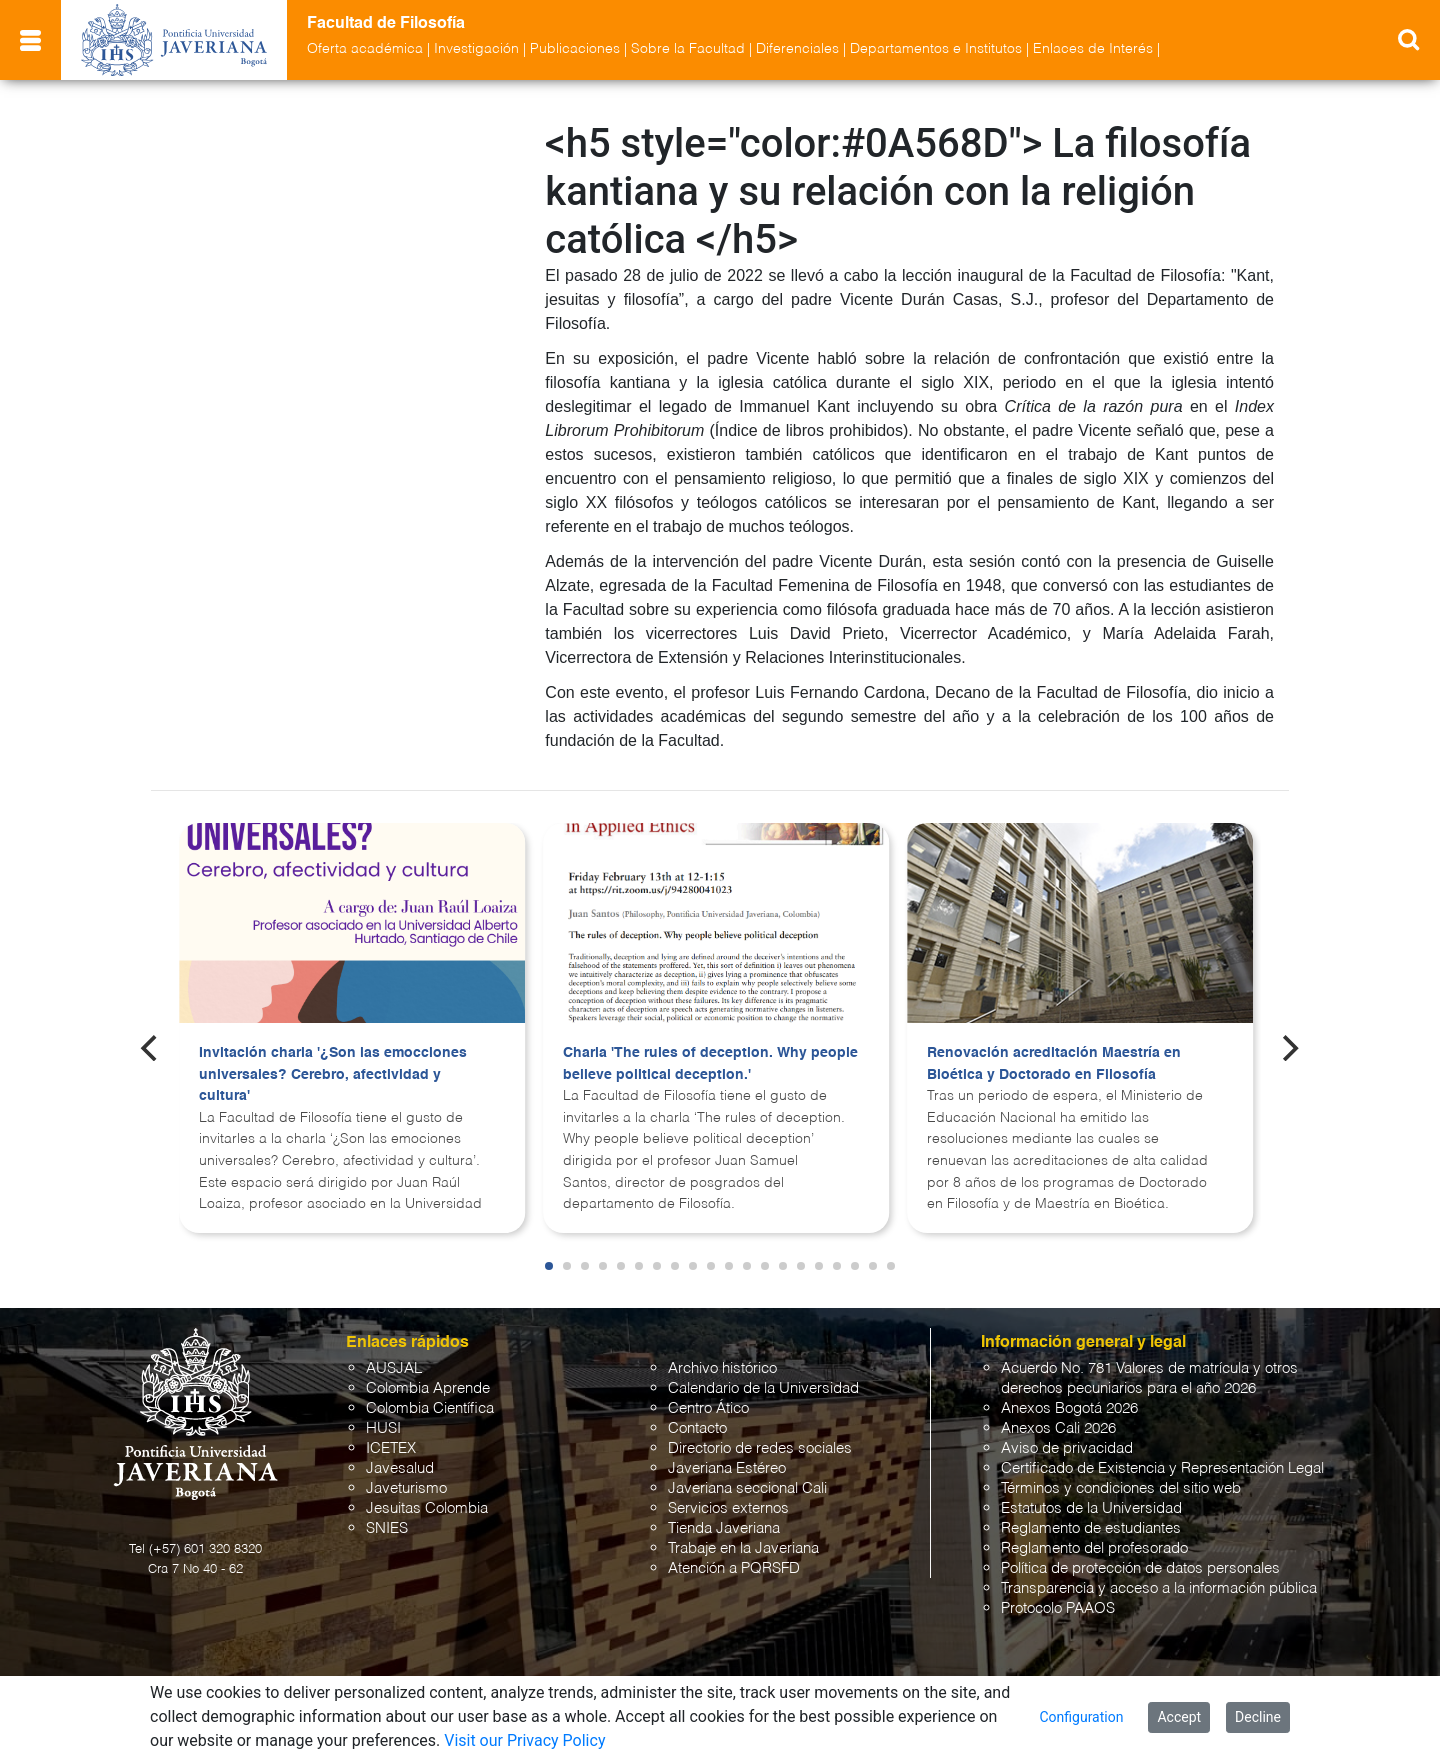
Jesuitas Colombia (427, 1508)
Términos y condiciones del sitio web (1121, 1488)
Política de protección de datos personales (1140, 1568)
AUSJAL (394, 1368)
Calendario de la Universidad (763, 1388)
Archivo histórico (722, 1368)
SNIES (387, 1528)
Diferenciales (797, 49)
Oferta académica (365, 49)
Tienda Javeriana (724, 1528)
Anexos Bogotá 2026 (1069, 1408)
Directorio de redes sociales (760, 1448)
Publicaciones (575, 49)
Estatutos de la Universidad (1091, 1508)
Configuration (1081, 1717)
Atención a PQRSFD (734, 1568)
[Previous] (151, 1048)
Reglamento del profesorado (1094, 1548)
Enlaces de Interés (1093, 49)
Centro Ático (708, 1408)
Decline (1258, 1717)
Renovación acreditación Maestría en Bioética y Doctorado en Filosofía (1054, 1064)
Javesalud (400, 1468)
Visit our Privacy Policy (524, 1740)
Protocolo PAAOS (1058, 1608)
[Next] (1289, 1048)
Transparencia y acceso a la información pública (1159, 1588)
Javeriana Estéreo (727, 1468)
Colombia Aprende (428, 1388)
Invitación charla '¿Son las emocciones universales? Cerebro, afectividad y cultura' (333, 1074)
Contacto (697, 1428)
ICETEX (391, 1448)
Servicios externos (728, 1508)
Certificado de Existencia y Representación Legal (1162, 1468)
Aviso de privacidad (1067, 1448)
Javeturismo (406, 1488)
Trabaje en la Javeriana (743, 1548)
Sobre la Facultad (688, 49)
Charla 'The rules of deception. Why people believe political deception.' (710, 1064)
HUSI (383, 1428)
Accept (1179, 1717)
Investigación (476, 49)
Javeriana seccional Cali (747, 1488)
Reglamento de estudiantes (1091, 1528)
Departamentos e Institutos (936, 49)
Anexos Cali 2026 (1058, 1428)
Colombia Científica (430, 1408)
